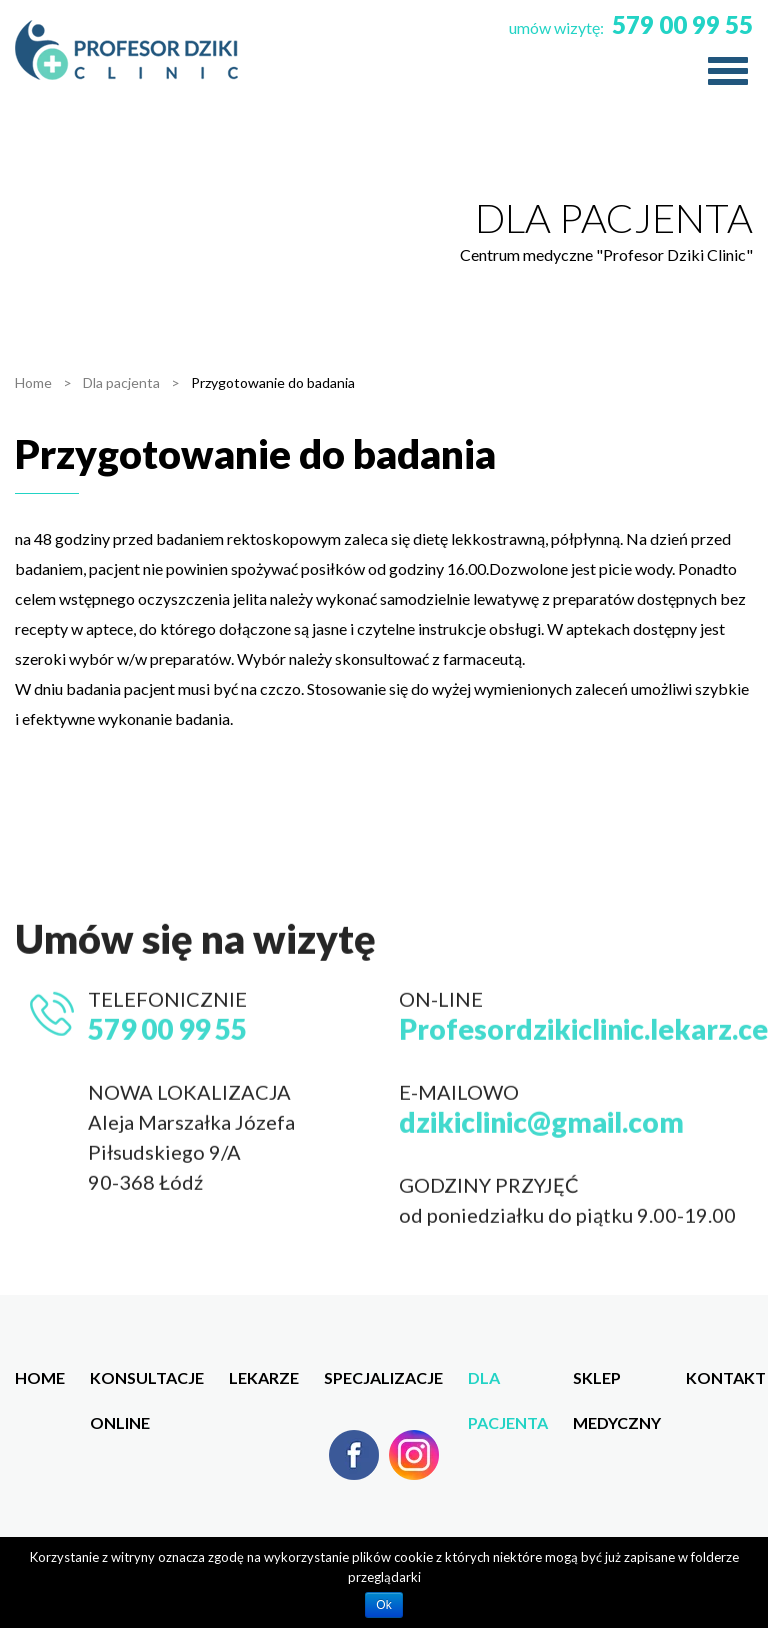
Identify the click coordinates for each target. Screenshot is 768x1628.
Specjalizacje (383, 1377)
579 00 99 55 (682, 24)
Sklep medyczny (617, 1384)
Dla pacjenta (508, 1384)
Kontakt (726, 1377)
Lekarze (264, 1377)
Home (40, 1377)
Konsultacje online (147, 1384)
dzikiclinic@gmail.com (541, 1172)
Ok (383, 1605)
